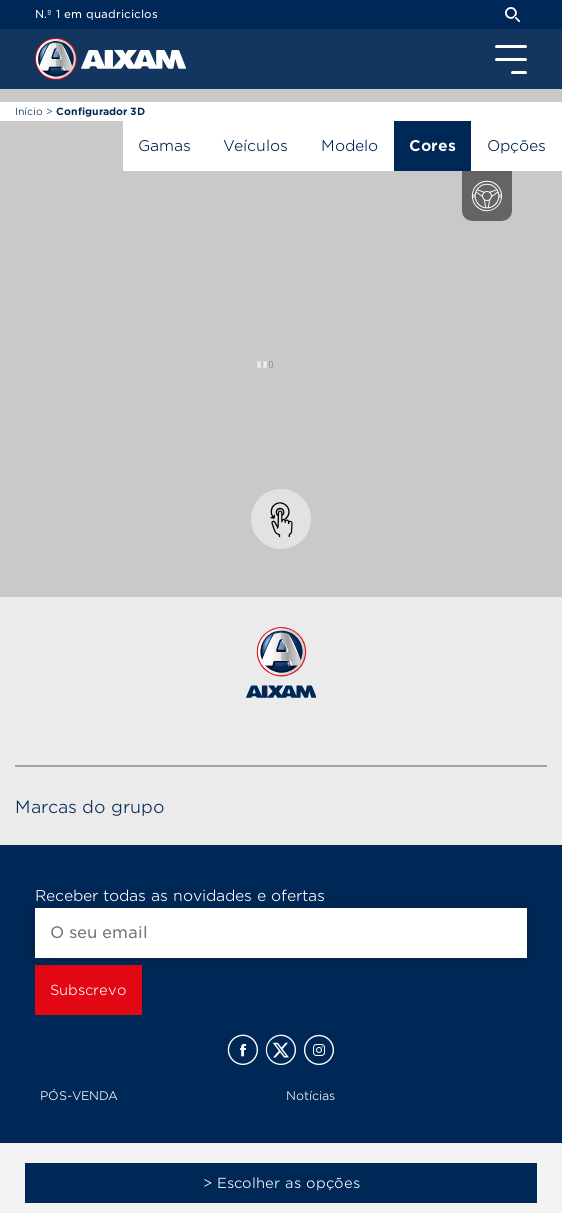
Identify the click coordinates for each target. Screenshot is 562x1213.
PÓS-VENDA (79, 1095)
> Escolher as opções (281, 1183)
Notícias (310, 1095)
